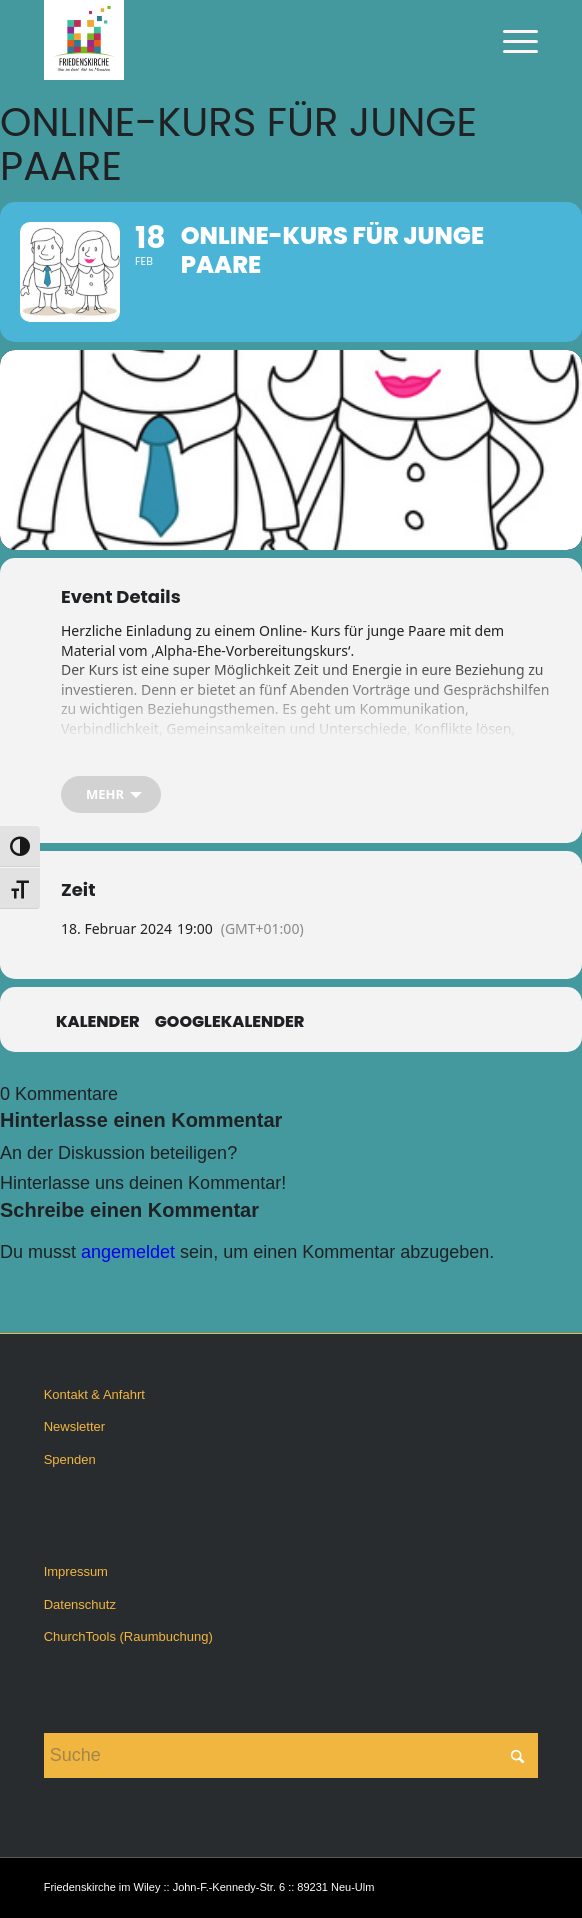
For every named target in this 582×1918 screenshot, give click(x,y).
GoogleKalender (230, 1022)
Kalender (98, 1022)
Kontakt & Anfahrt (94, 1394)
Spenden (70, 1459)
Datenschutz (80, 1604)
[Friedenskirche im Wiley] (242, 40)
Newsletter (74, 1426)
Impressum (76, 1571)
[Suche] (291, 1755)
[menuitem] (510, 40)
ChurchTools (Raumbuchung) (128, 1636)
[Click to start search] (518, 1755)
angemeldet (128, 1252)
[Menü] (510, 40)
